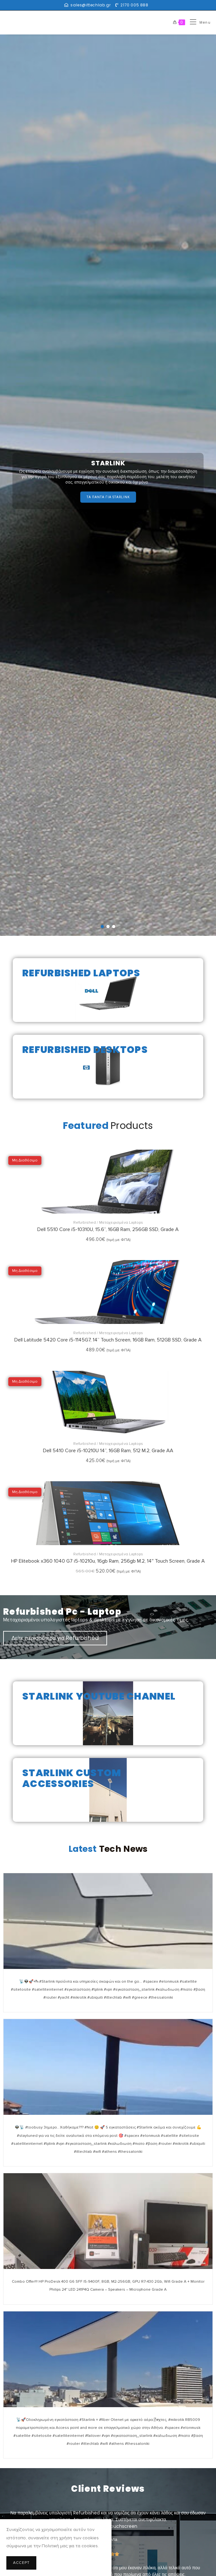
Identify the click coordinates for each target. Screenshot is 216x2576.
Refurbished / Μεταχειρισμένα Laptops (108, 1222)
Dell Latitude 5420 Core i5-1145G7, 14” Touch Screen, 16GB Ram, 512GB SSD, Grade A (108, 1340)
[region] (108, 485)
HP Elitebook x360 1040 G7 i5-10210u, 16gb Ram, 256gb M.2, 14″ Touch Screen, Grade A (108, 1561)
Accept (21, 2562)
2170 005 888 (134, 5)
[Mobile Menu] (198, 22)
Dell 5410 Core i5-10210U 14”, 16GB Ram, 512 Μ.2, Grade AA (108, 1450)
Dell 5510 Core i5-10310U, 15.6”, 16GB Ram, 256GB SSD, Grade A (108, 1229)
